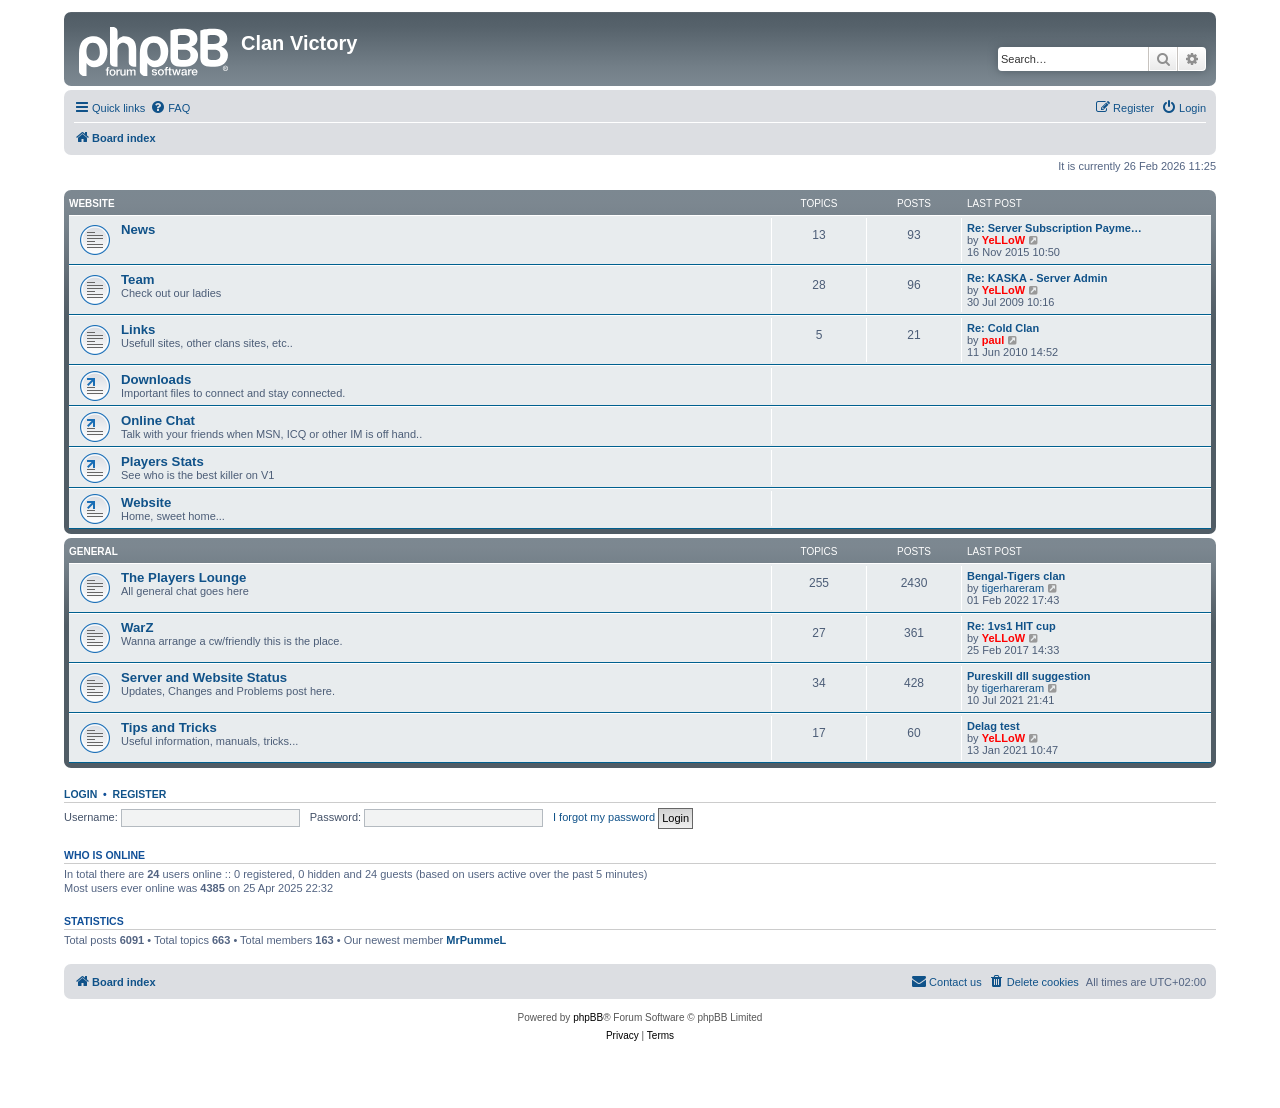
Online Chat (158, 420)
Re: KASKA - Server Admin (1037, 278)
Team (137, 279)
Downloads (156, 379)
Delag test (993, 726)
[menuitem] (170, 108)
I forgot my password (604, 817)
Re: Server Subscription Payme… (1054, 228)
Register (140, 794)
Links (138, 329)
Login (80, 794)
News (138, 229)
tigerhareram (1013, 588)
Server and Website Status (204, 677)
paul (993, 340)
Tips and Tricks (169, 727)
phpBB (588, 1017)
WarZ (137, 627)
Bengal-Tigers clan (1016, 576)
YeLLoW (1003, 240)
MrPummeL (476, 940)
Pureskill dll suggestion (1028, 676)
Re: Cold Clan (1003, 328)
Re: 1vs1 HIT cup (1011, 626)
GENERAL (93, 551)
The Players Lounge (183, 577)
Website (92, 203)
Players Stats (162, 461)
